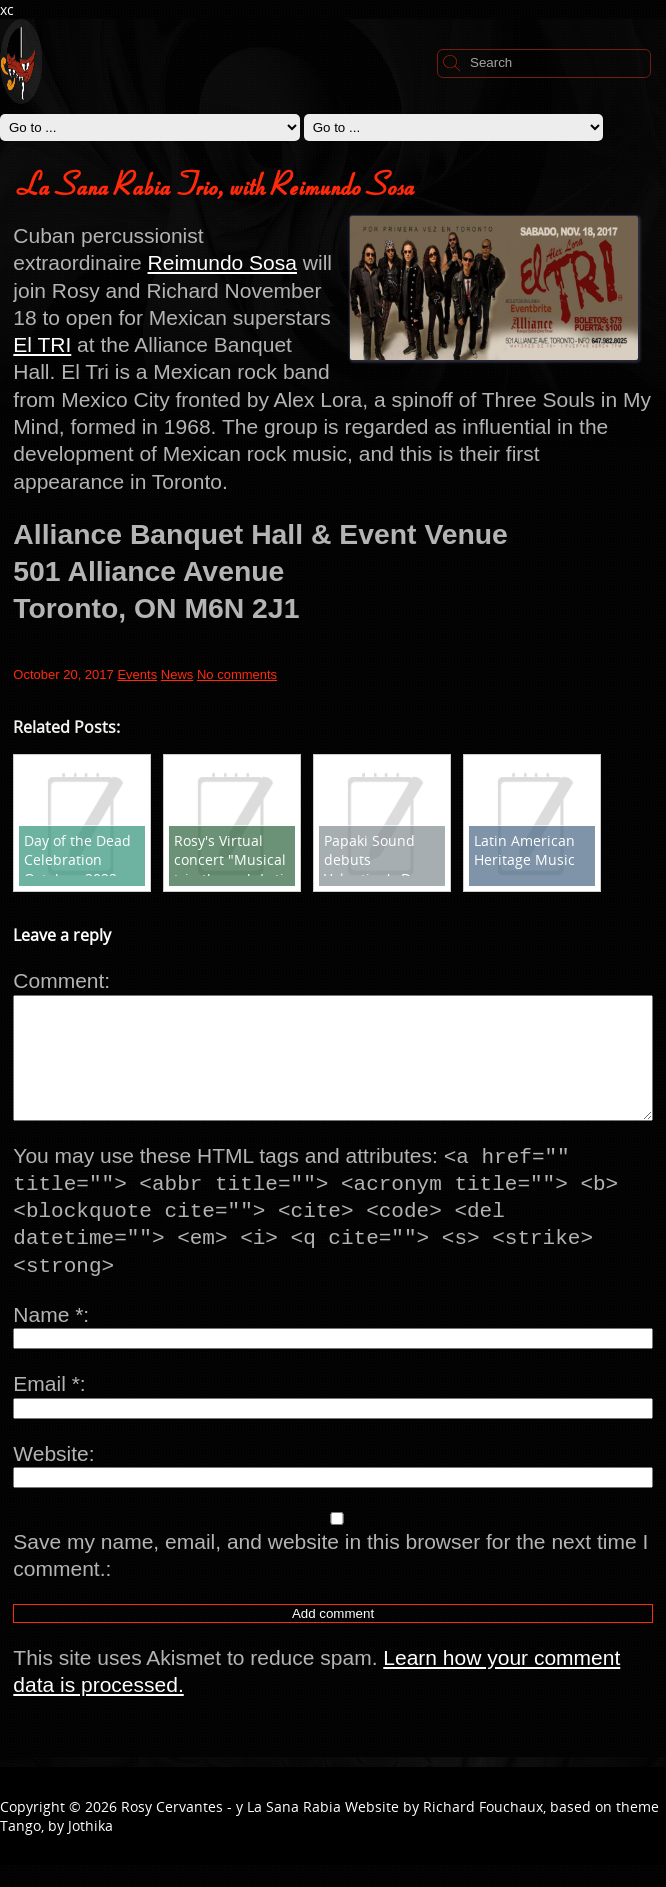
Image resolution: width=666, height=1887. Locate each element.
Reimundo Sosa (222, 262)
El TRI (42, 344)
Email (46, 1405)
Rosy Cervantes (172, 1828)
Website (50, 1475)
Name (48, 1336)
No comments (237, 674)
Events (137, 674)
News (177, 674)
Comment (58, 980)
